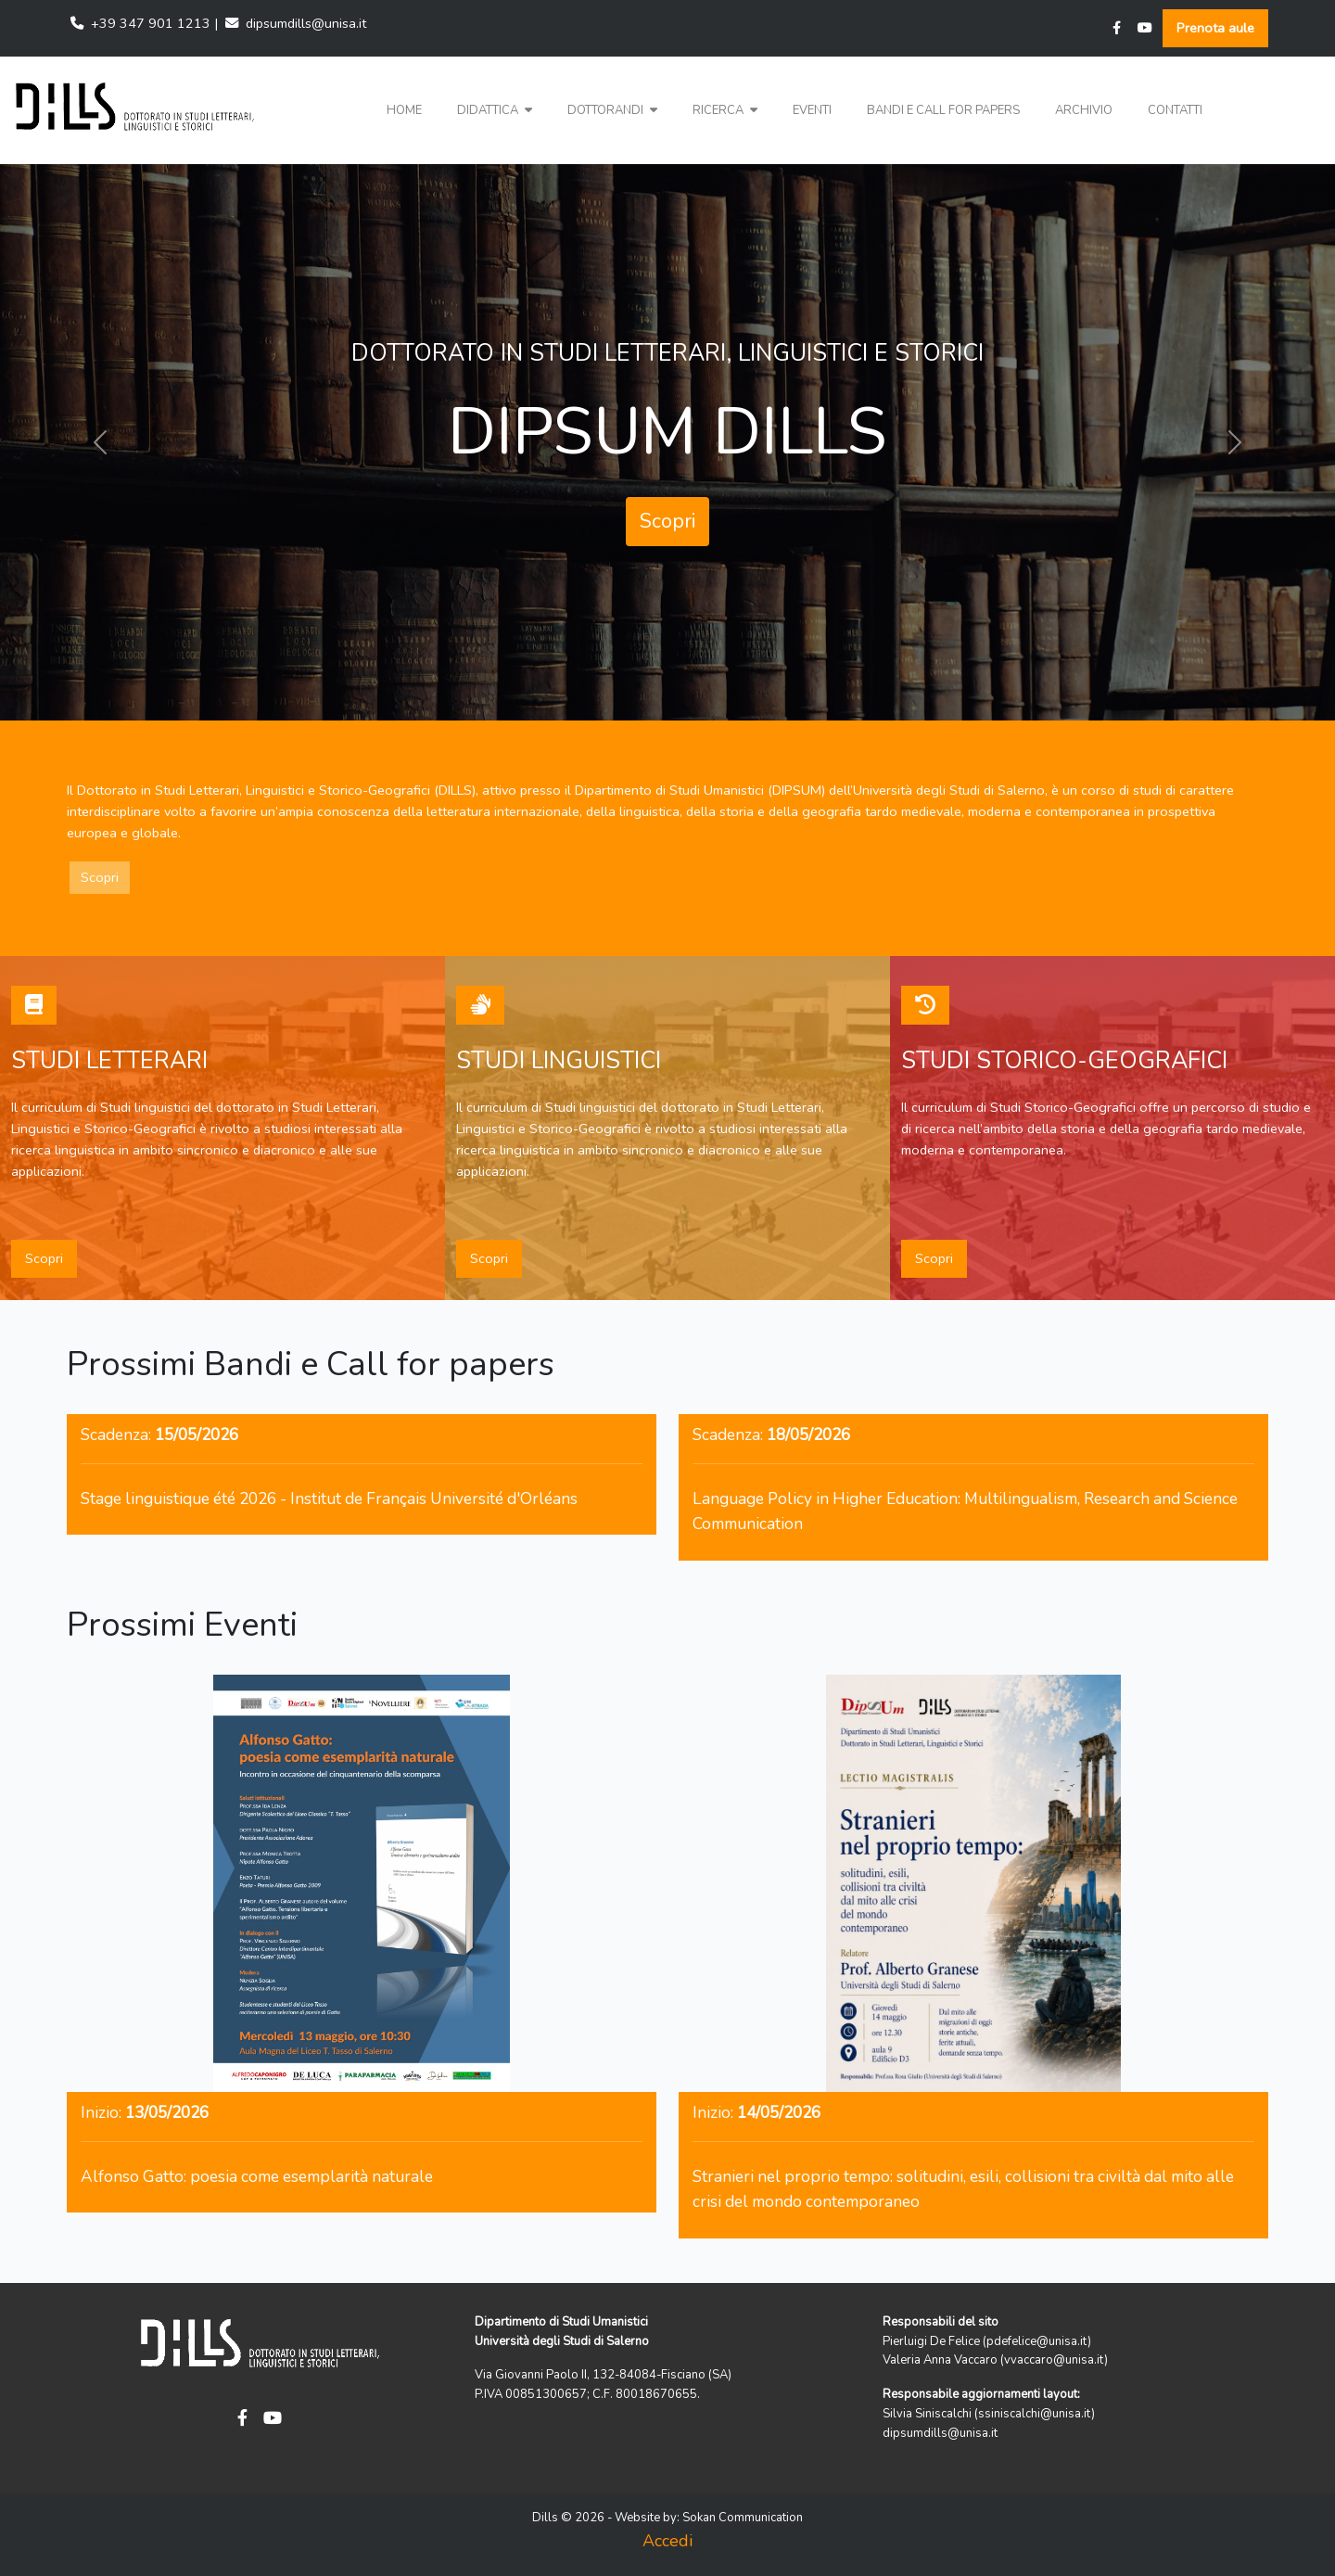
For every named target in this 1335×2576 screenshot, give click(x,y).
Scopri (667, 521)
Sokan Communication (742, 2517)
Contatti (1175, 110)
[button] (494, 111)
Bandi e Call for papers (943, 110)
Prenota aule (1215, 28)
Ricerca (725, 110)
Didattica (494, 110)
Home (404, 110)
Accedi (667, 2541)
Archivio (1083, 110)
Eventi (812, 110)
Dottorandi (612, 110)
